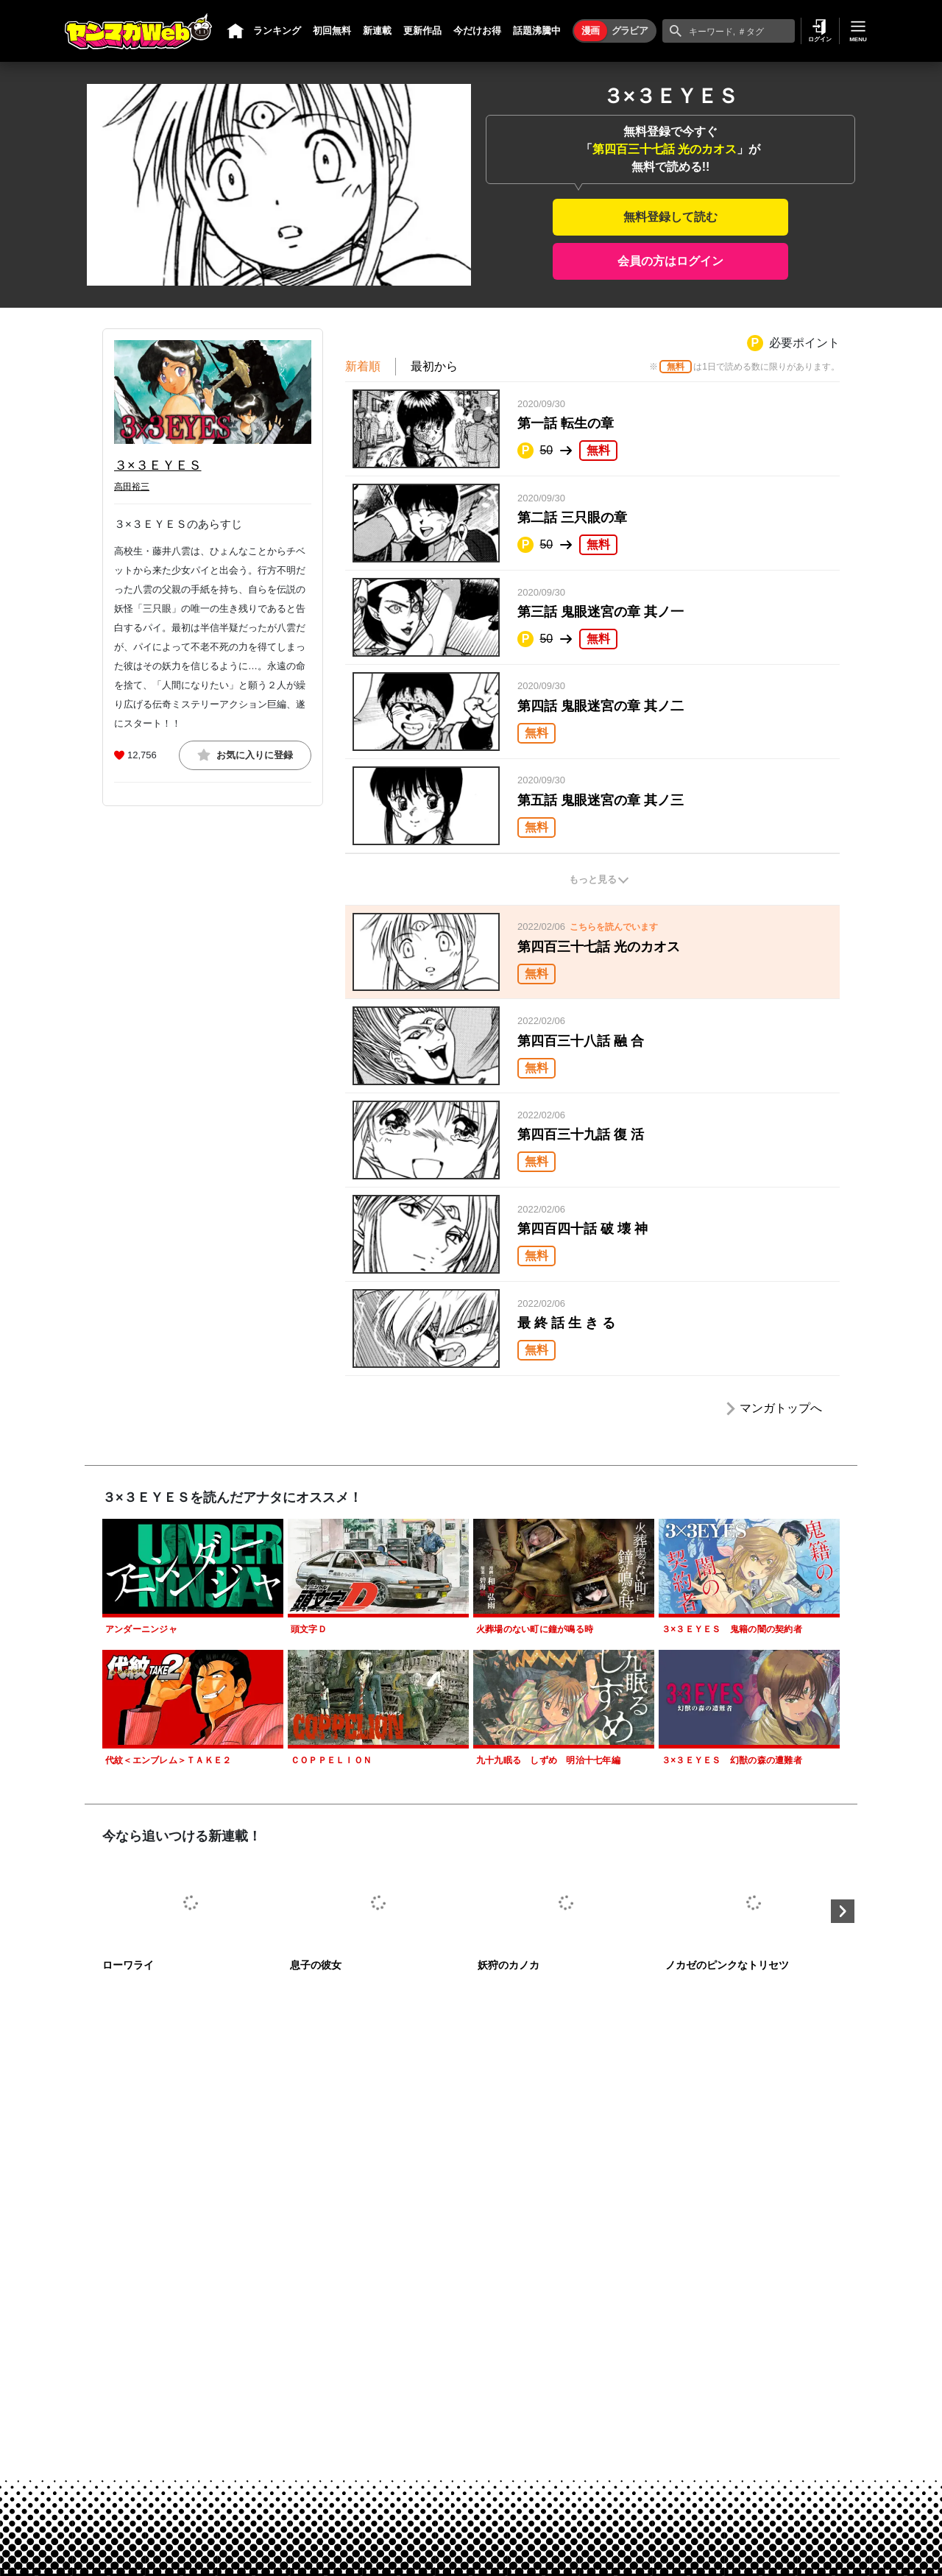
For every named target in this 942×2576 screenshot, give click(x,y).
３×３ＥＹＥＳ (158, 465)
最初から (434, 366)
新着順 (362, 366)
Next (842, 1911)
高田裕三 (131, 486)
